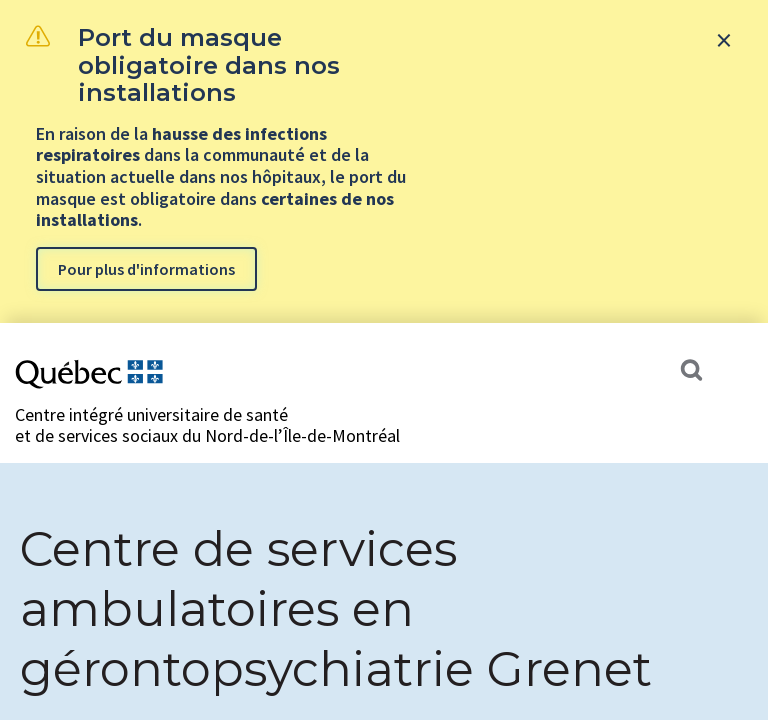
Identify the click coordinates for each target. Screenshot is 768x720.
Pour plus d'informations (146, 269)
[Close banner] (724, 40)
